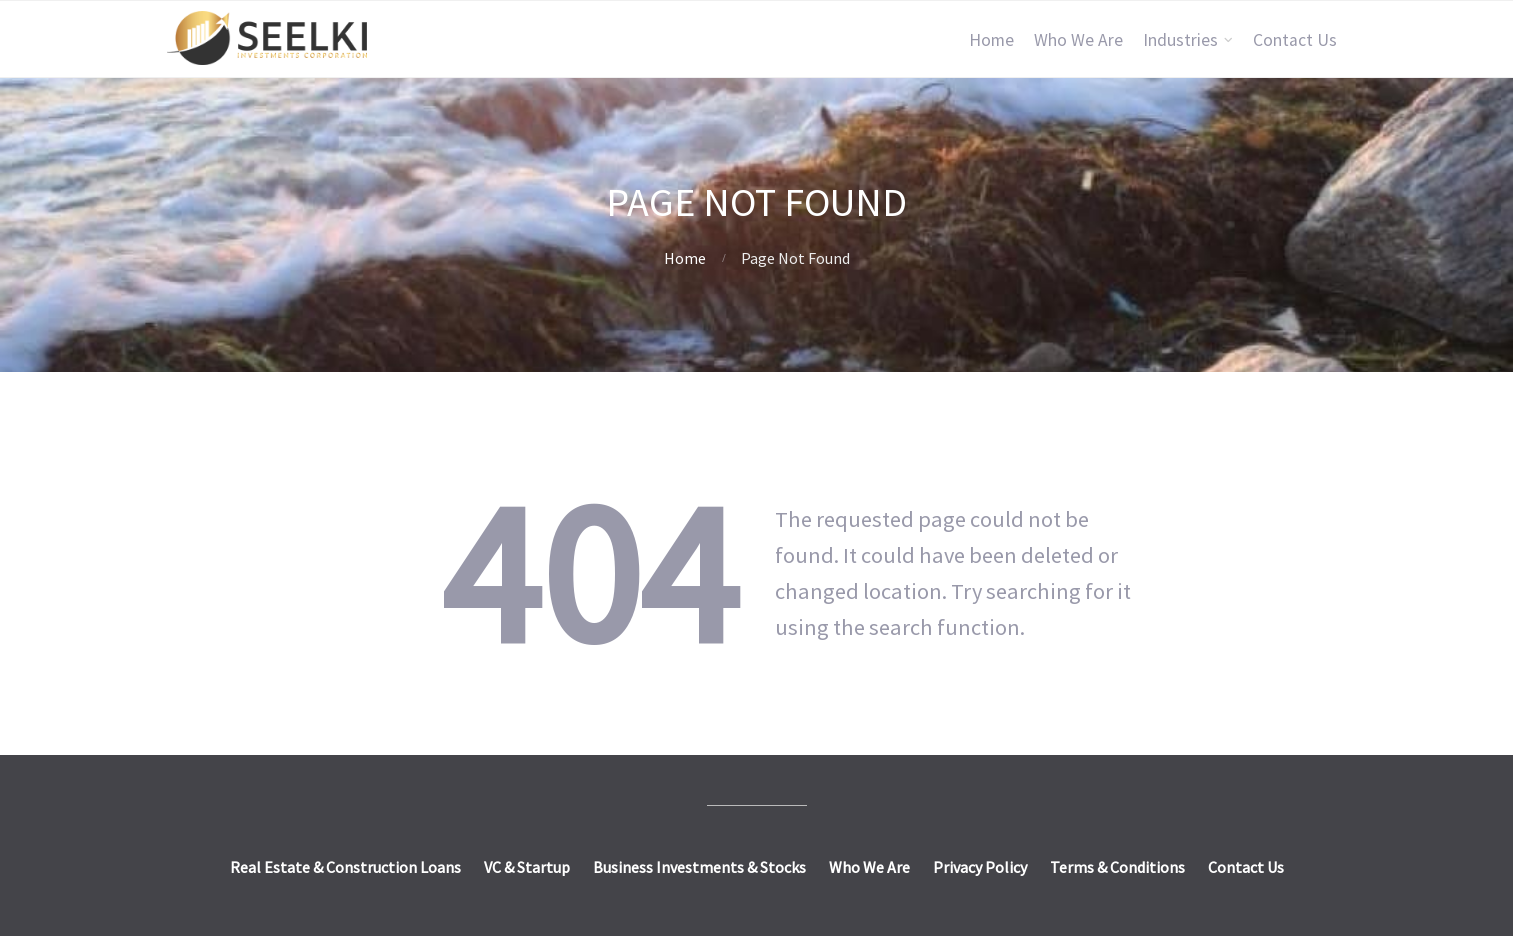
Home (991, 40)
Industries (1180, 40)
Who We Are (1078, 40)
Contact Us (1295, 40)
